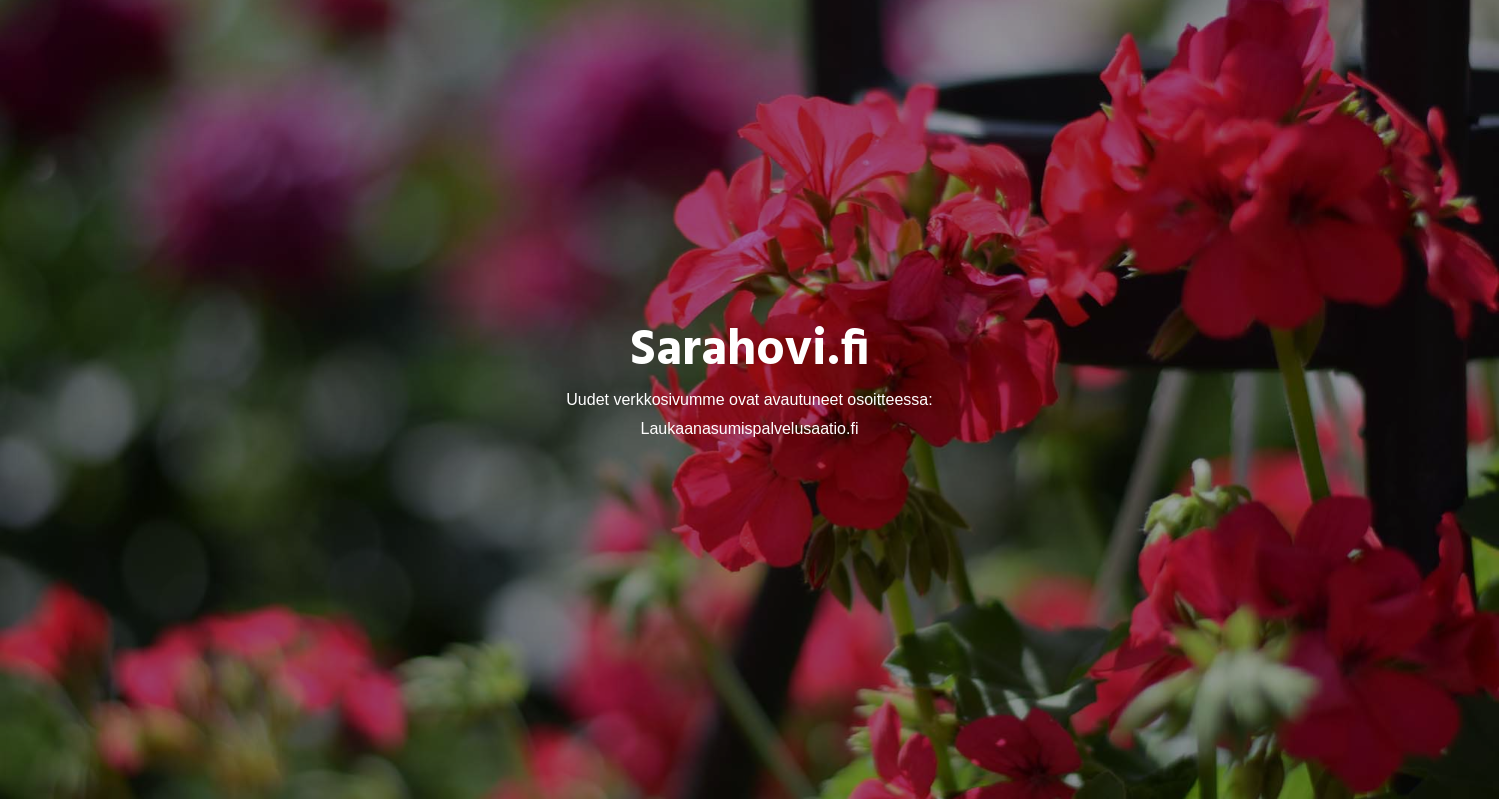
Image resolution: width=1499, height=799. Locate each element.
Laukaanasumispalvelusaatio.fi (750, 427)
